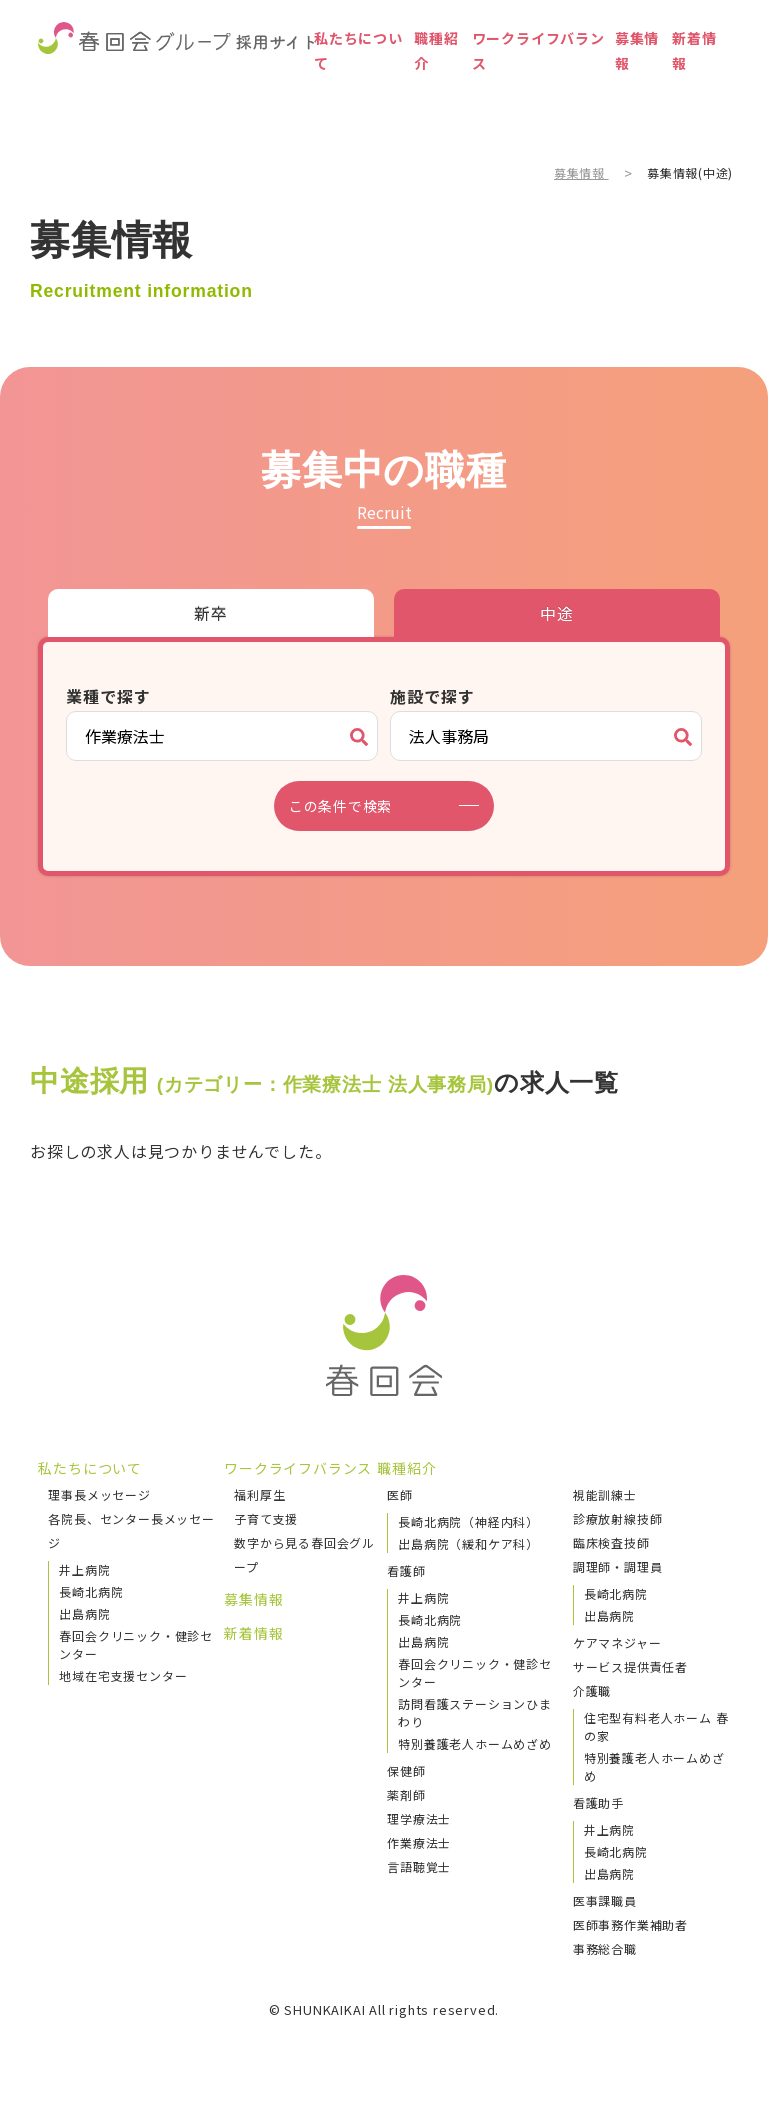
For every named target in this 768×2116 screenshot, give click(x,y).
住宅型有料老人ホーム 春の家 (656, 1726)
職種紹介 (405, 84)
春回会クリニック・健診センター (136, 1644)
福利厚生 (259, 1494)
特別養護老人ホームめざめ (475, 1743)
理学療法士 (419, 1818)
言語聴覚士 (419, 1866)
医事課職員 (605, 1900)
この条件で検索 (353, 806)
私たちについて (320, 84)
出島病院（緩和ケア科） (468, 1543)
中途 (557, 613)
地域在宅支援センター (123, 1675)
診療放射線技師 (618, 1518)
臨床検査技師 (611, 1542)
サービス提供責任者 (630, 1666)
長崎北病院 (91, 1591)
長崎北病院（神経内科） (468, 1521)
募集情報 (617, 84)
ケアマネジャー (617, 1642)
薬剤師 (406, 1794)
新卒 (211, 613)
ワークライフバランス (512, 84)
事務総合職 (605, 1948)
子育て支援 (266, 1518)
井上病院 (84, 1569)
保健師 (406, 1770)
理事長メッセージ (99, 1494)
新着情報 (688, 84)
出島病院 (84, 1613)
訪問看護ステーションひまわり (475, 1712)
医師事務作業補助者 (630, 1924)
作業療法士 (419, 1842)
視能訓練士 (605, 1494)
